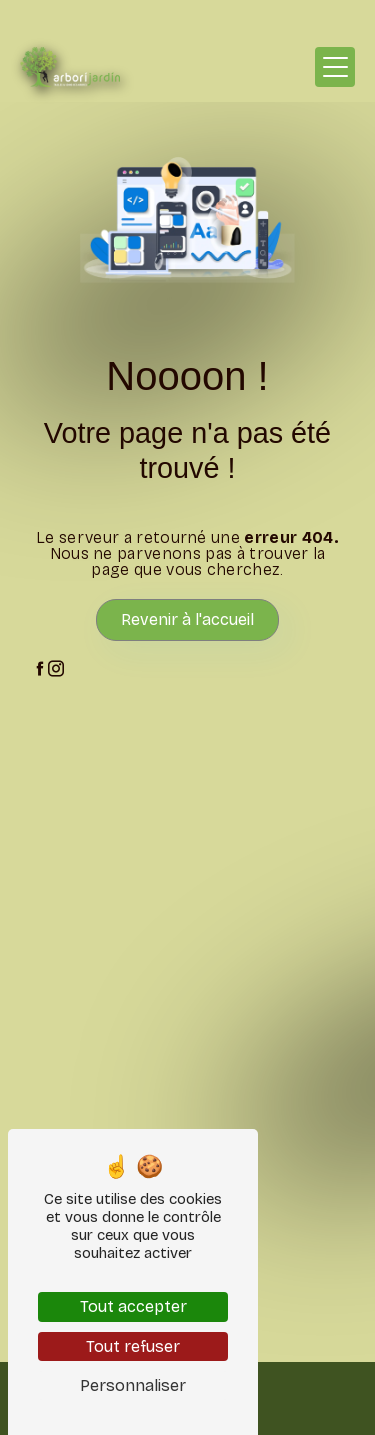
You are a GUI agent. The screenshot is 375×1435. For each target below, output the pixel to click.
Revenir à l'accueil (187, 619)
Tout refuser (133, 1346)
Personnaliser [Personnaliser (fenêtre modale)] (133, 1385)
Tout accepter (133, 1306)
